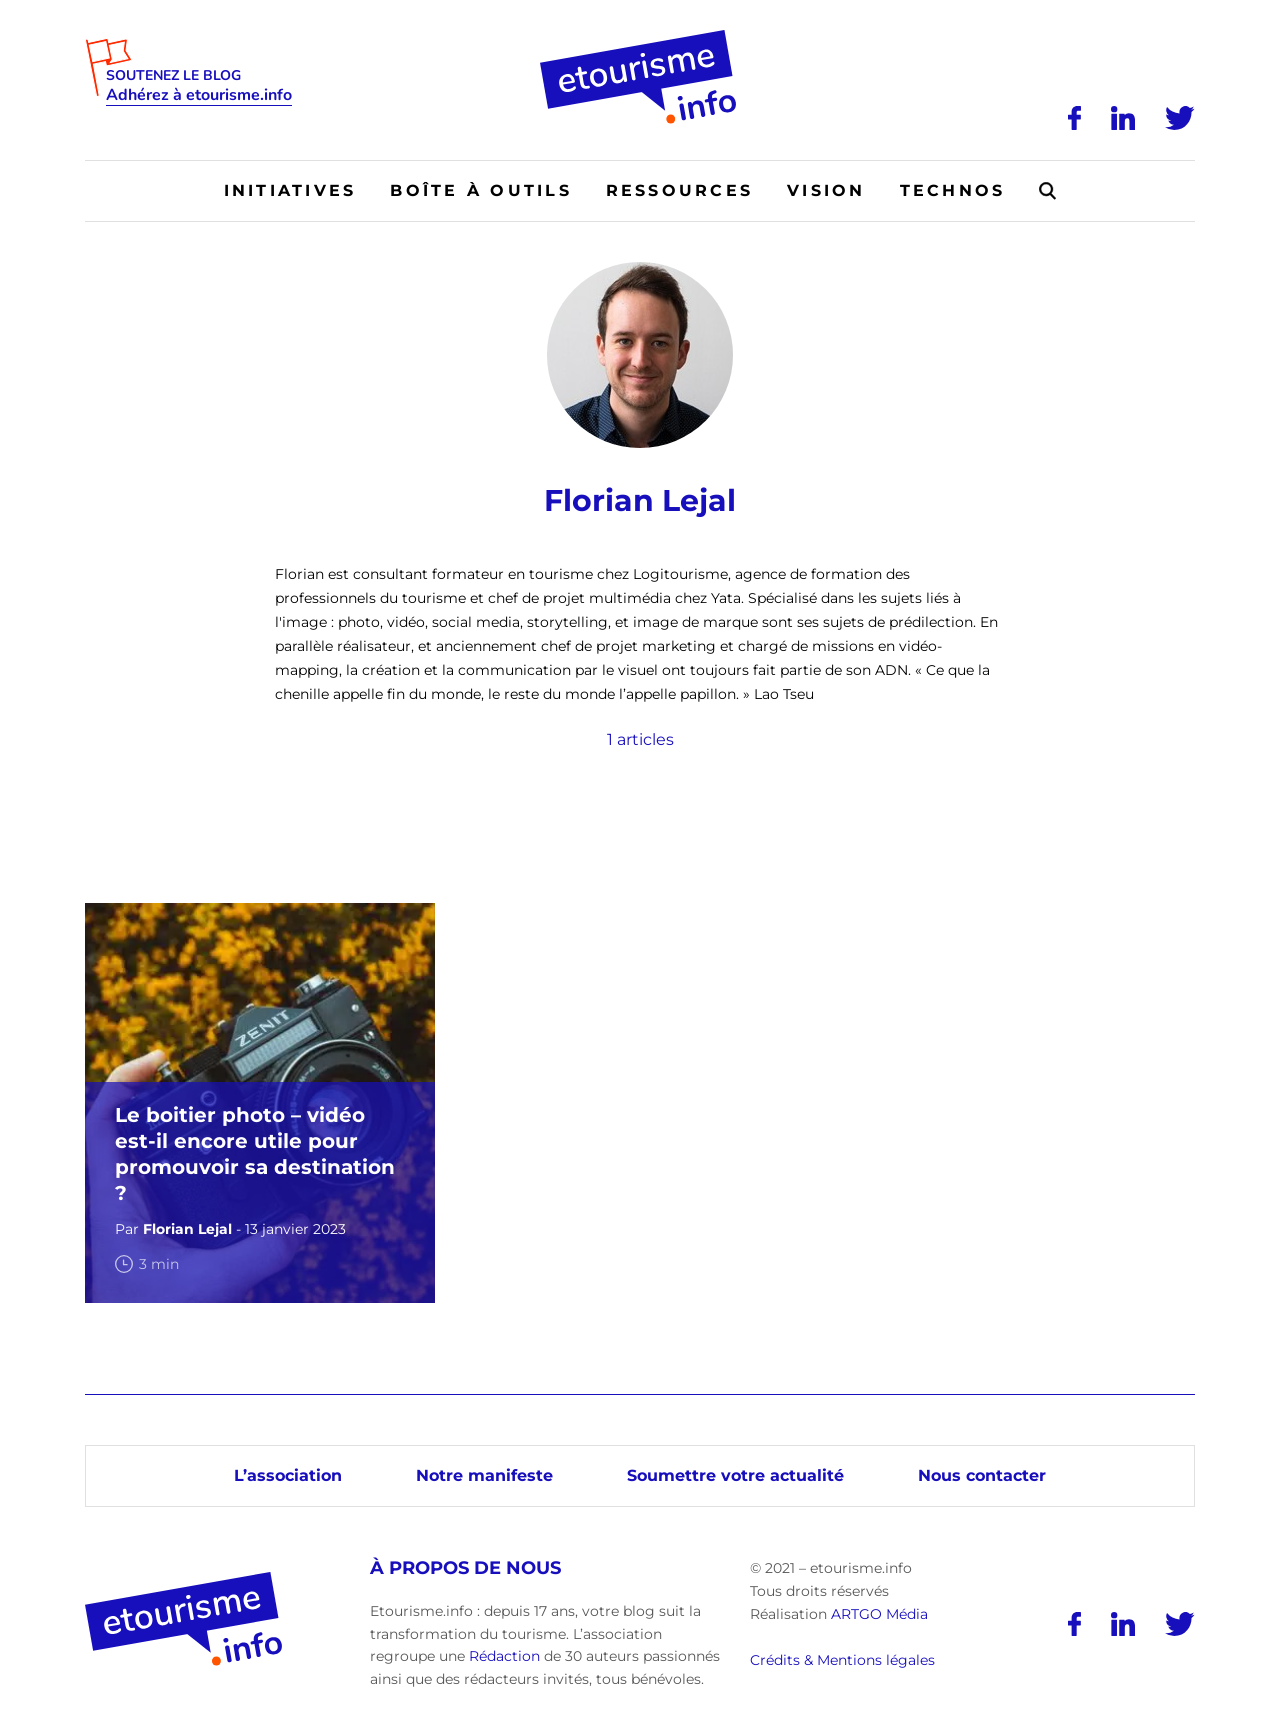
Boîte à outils (480, 190)
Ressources (679, 190)
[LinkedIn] (1123, 118)
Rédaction (504, 1656)
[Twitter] (1180, 118)
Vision (826, 190)
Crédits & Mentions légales (842, 1660)
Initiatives (290, 190)
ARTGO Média (879, 1614)
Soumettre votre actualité (735, 1475)
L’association (288, 1475)
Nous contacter (982, 1475)
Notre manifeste (484, 1475)
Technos (953, 190)
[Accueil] (640, 37)
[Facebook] (1074, 118)
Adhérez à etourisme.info (199, 95)
